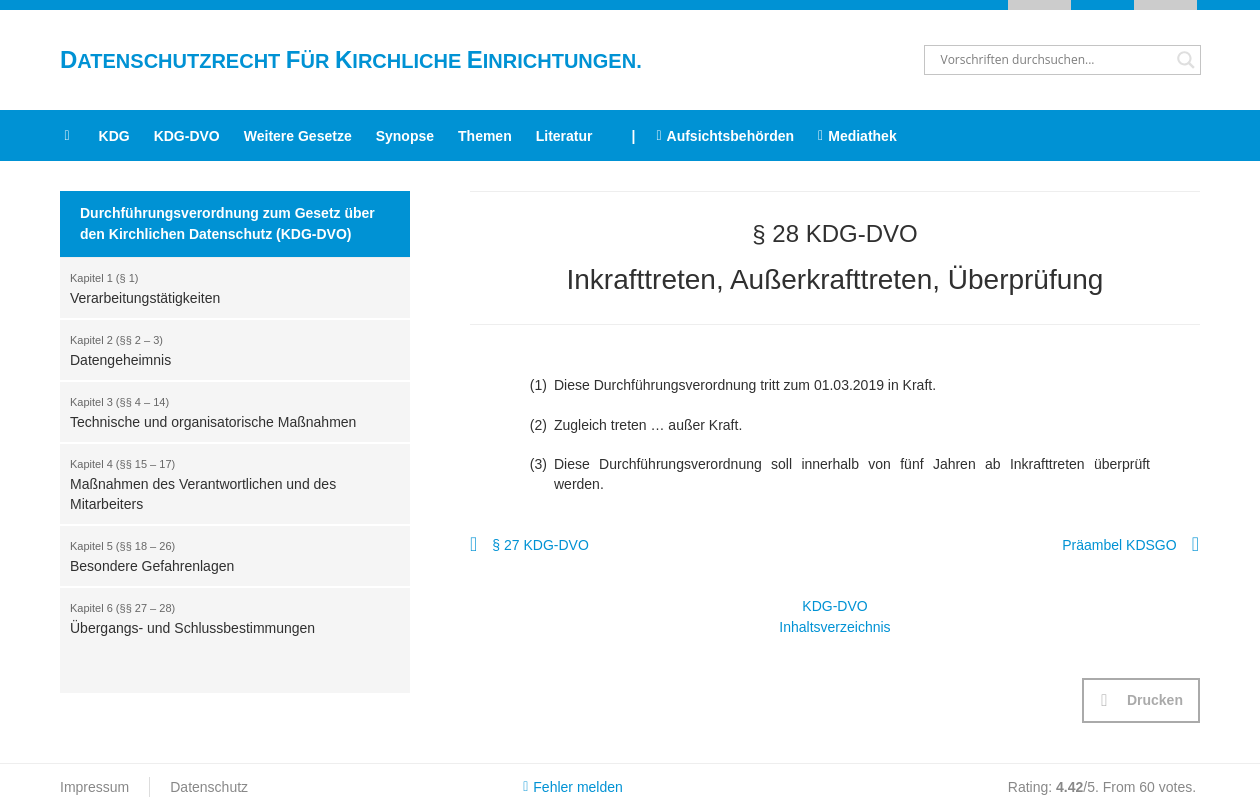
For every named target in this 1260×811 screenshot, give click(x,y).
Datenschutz (209, 787)
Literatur (564, 136)
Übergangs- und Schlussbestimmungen (225, 617)
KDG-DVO (187, 136)
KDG (114, 136)
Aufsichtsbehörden (725, 136)
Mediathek (857, 136)
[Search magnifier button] (1186, 60)
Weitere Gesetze (298, 136)
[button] (1141, 700)
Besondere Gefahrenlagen (225, 555)
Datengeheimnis (225, 349)
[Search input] (1053, 60)
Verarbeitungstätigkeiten (225, 287)
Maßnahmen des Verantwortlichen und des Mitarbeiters (225, 483)
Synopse (405, 136)
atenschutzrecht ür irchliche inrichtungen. (351, 61)
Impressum (94, 787)
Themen (485, 136)
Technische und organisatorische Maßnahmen (225, 411)
